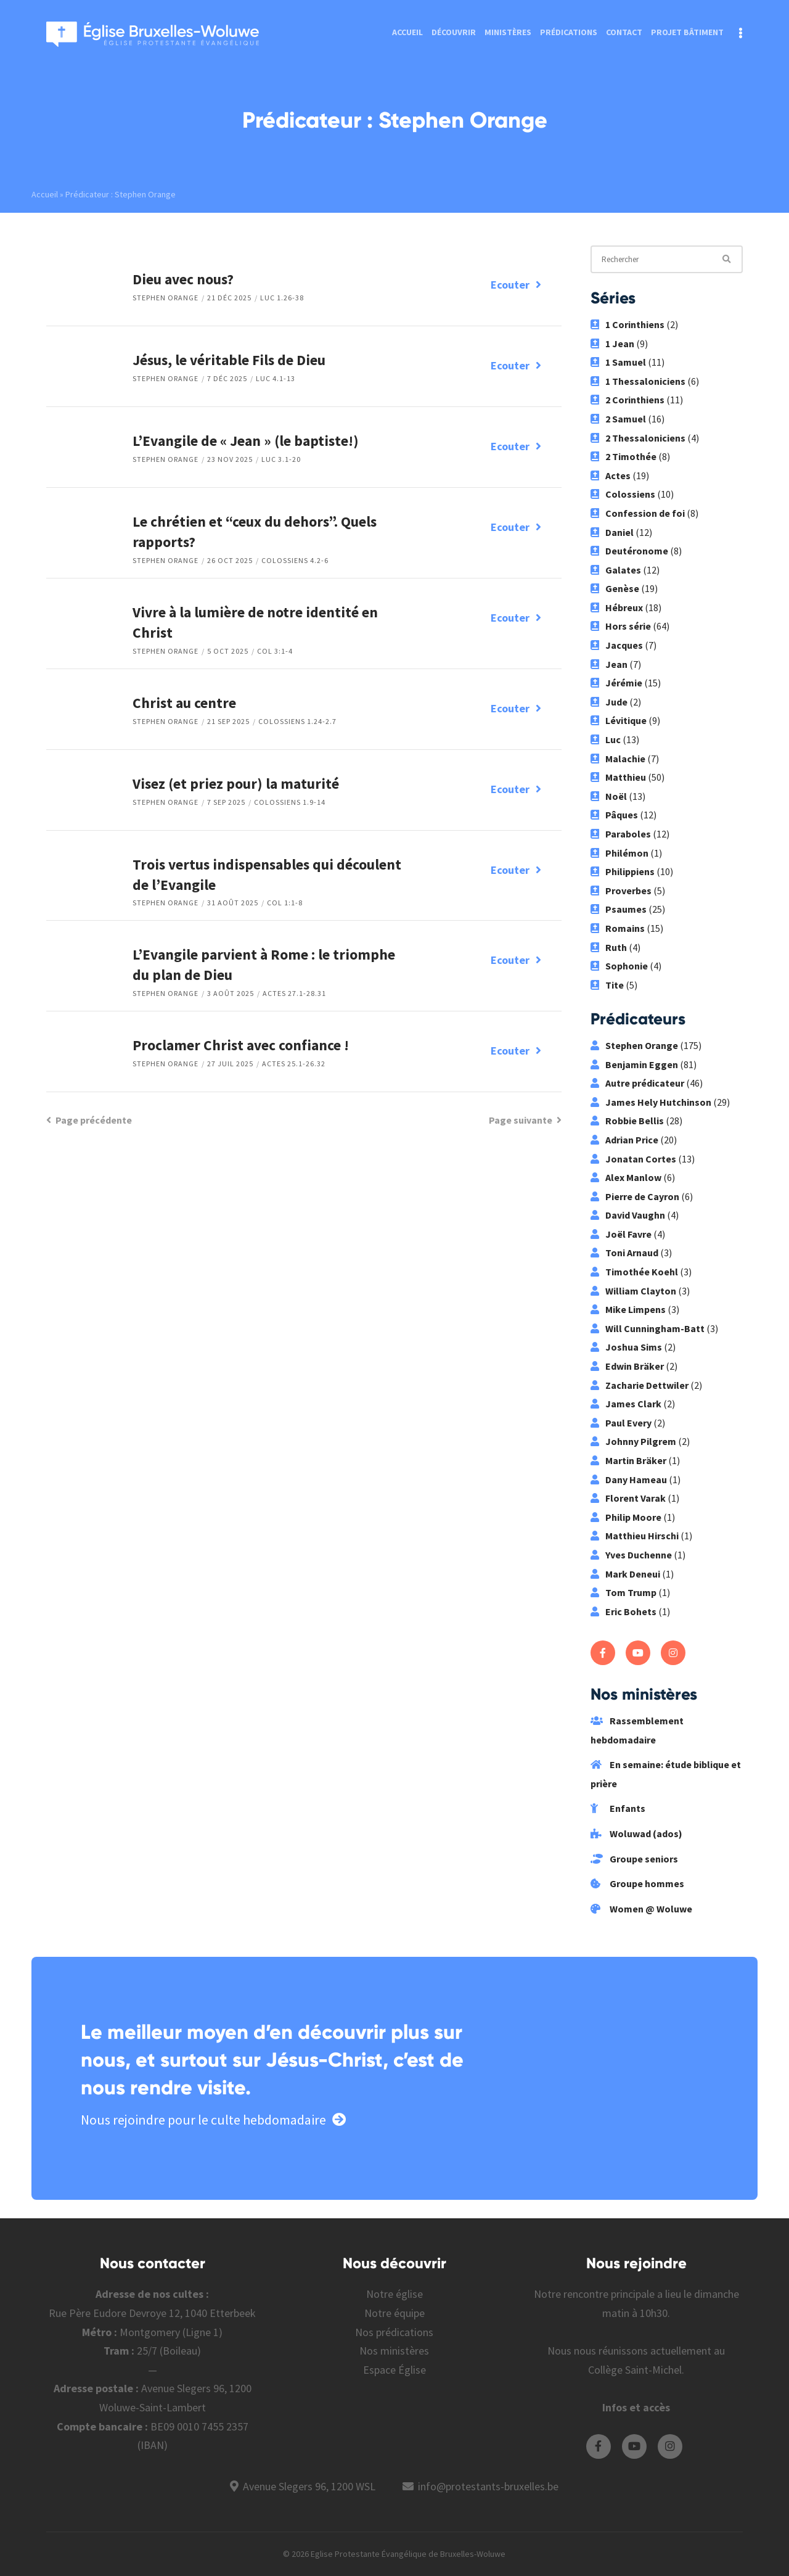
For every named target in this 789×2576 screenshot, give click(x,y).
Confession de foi (638, 513)
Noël (609, 796)
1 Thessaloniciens (638, 381)
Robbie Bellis (627, 1120)
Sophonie (619, 966)
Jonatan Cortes (633, 1159)
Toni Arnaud (624, 1252)
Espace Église (394, 2370)
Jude (609, 702)
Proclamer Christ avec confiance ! (241, 1045)
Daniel (612, 532)
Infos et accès (636, 2407)
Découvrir (453, 32)
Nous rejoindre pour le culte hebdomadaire (213, 2119)
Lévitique (619, 720)
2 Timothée (623, 456)
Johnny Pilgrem (633, 1441)
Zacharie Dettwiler (640, 1385)
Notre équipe (394, 2313)
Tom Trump (623, 1592)
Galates (616, 570)
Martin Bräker (628, 1460)
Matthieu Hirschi (635, 1535)
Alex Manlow (626, 1177)
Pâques (614, 815)
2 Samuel (618, 419)
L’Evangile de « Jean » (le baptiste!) (246, 441)
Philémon (619, 853)
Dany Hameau (629, 1479)
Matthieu (618, 777)
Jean (609, 664)
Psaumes (619, 909)
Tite (607, 985)
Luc (606, 739)
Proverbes (621, 890)
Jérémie (616, 683)
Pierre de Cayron (635, 1196)
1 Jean (612, 343)
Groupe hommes (637, 1883)
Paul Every (621, 1423)
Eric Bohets (623, 1611)
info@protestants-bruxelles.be (488, 2486)
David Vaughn (628, 1215)
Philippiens (623, 871)
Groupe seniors (634, 1859)
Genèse (615, 588)
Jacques (617, 645)
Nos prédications (394, 2332)
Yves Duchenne (631, 1555)
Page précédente (89, 1120)
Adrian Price (624, 1140)
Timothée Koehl (634, 1271)
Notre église (394, 2294)
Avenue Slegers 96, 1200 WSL (309, 2486)
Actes (611, 475)
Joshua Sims (626, 1347)
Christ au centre (184, 703)
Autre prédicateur (637, 1083)
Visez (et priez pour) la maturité (236, 783)
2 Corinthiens (627, 399)
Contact (624, 32)
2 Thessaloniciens (638, 438)
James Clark (626, 1403)
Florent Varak (628, 1498)
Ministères (507, 32)
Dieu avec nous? (183, 279)
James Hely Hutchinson (651, 1102)
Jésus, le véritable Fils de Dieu (229, 360)
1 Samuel (618, 362)
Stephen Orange (165, 297)
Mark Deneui (625, 1574)
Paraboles (621, 834)
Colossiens (623, 494)
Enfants (618, 1808)
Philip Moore (626, 1517)
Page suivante (525, 1120)
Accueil (407, 32)
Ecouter (516, 285)
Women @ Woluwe (641, 1909)
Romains (618, 928)
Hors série (621, 626)
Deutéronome (629, 551)
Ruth (609, 947)
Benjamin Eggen (634, 1064)
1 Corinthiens (627, 324)
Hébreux (617, 607)
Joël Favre (621, 1234)
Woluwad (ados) (636, 1833)
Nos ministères (394, 2351)
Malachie (618, 758)
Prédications (568, 32)
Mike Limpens (628, 1309)
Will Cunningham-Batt (648, 1328)
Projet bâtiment (687, 32)
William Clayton (633, 1291)
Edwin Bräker (627, 1366)
